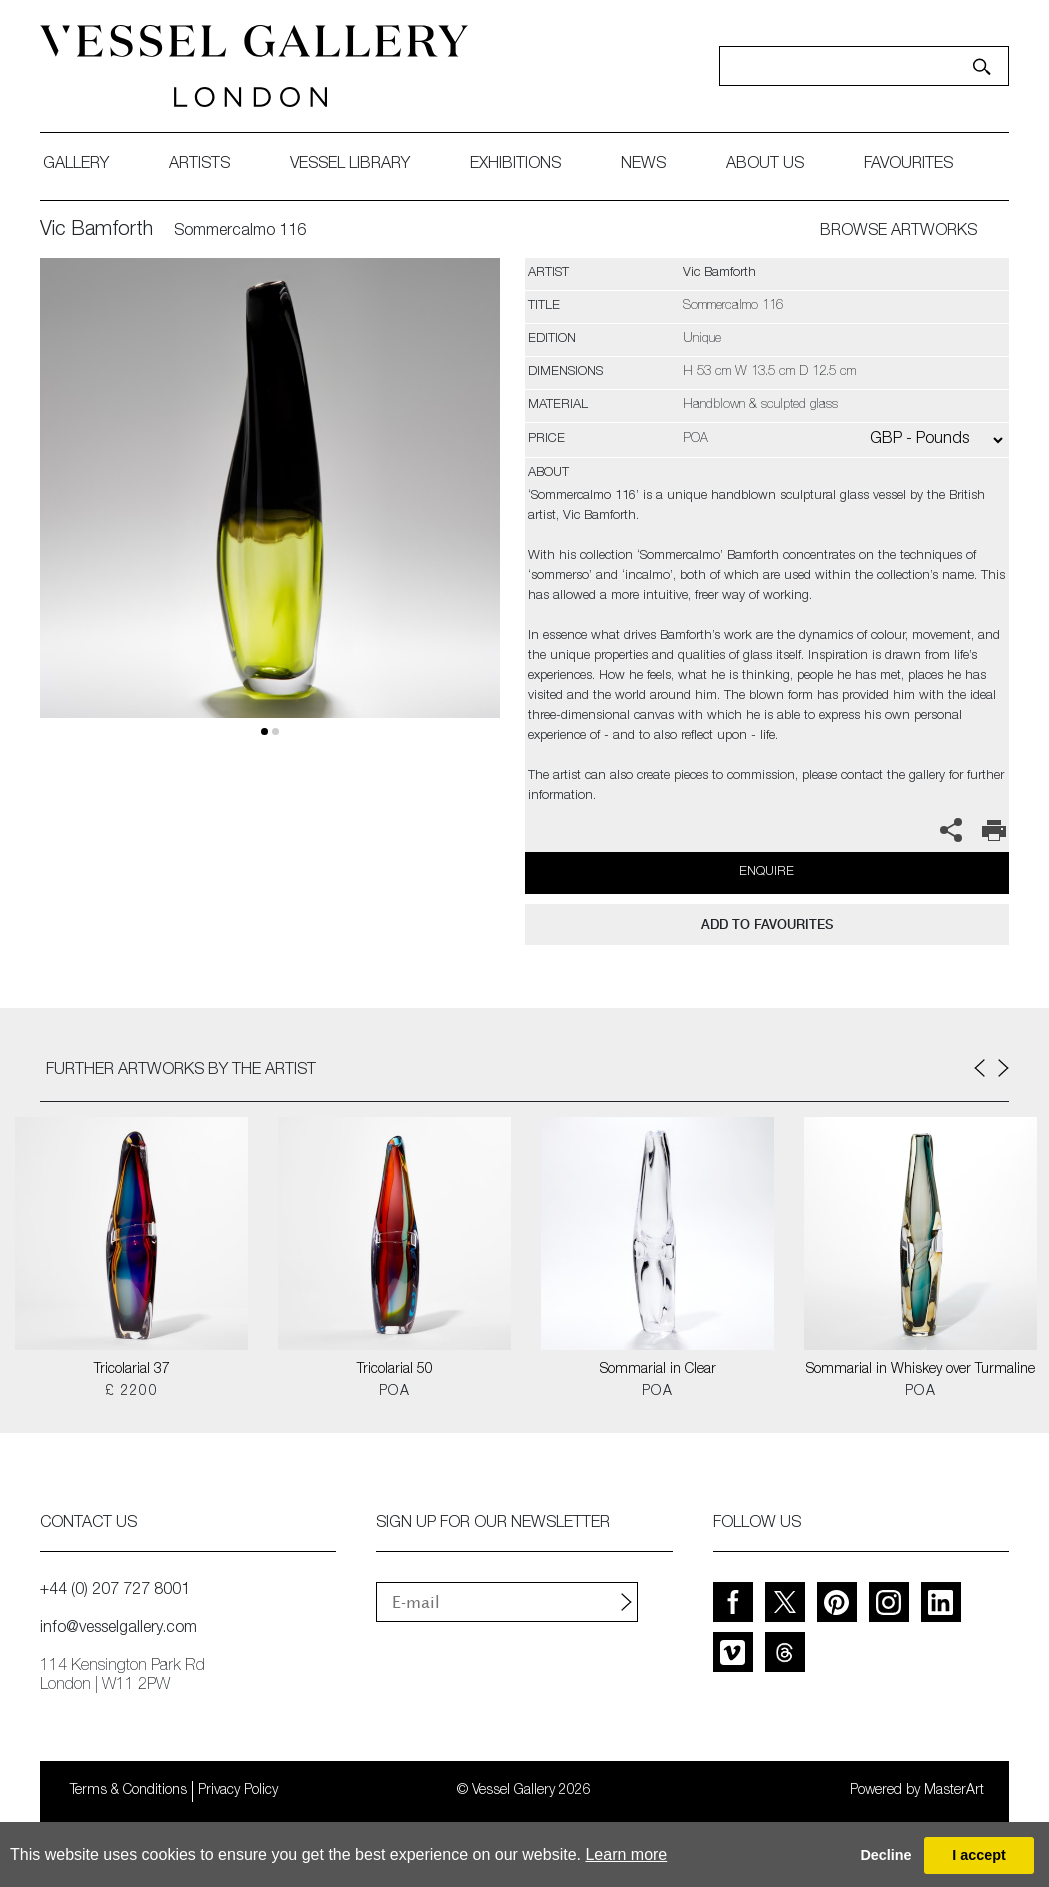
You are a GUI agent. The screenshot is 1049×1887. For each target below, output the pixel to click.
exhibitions (515, 165)
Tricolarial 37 (132, 1370)
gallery (76, 165)
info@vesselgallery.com (118, 1629)
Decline (885, 1855)
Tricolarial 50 (395, 1370)
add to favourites (767, 924)
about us (765, 165)
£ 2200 (131, 1392)
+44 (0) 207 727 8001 (115, 1591)
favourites (908, 165)
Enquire (766, 872)
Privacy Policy (238, 1791)
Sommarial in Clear (658, 1370)
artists (199, 165)
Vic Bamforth (96, 231)
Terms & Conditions (128, 1791)
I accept (979, 1855)
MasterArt (954, 1791)
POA (394, 1392)
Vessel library (350, 165)
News (643, 165)
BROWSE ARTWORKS (898, 232)
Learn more (626, 1854)
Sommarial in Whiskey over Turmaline (920, 1370)
